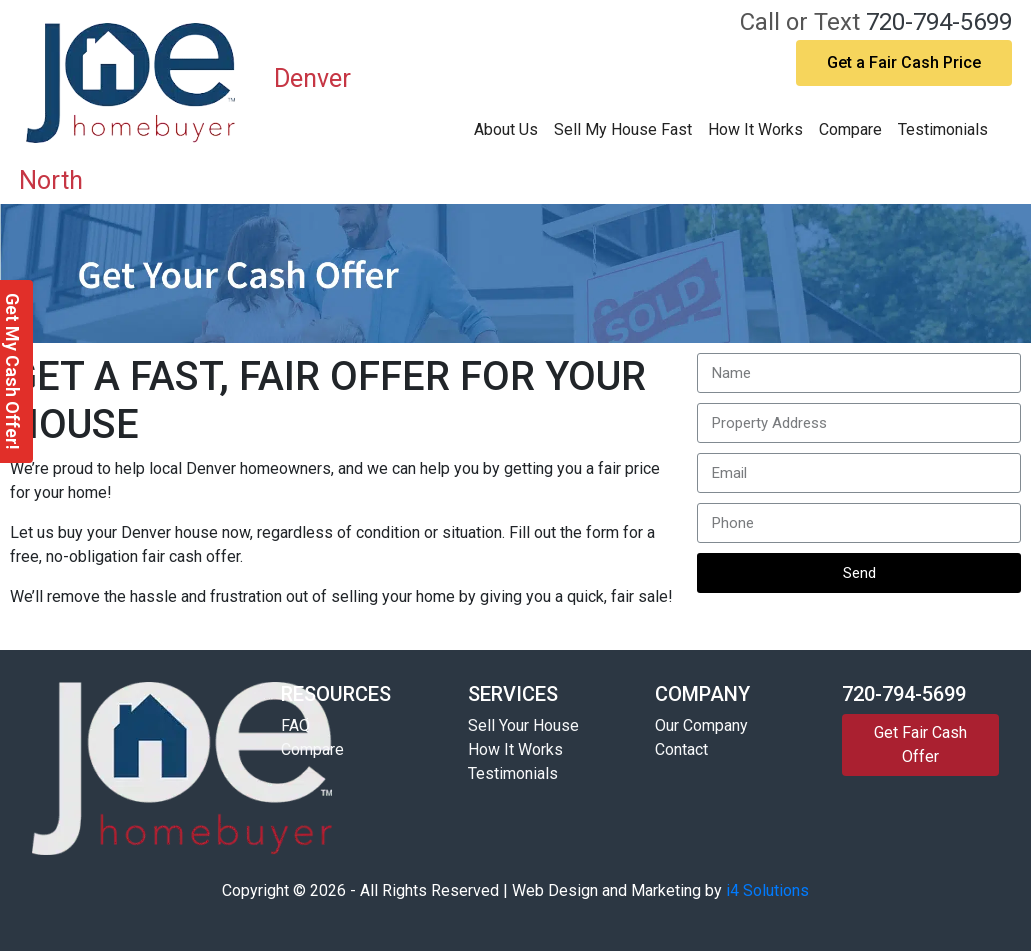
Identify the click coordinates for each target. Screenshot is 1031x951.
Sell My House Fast (623, 129)
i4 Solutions (767, 890)
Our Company (701, 725)
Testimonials (943, 129)
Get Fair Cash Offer (920, 744)
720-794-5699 (939, 22)
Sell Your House (523, 725)
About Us (506, 129)
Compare (850, 129)
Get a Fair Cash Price (904, 62)
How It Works (755, 129)
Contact (681, 749)
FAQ (295, 725)
